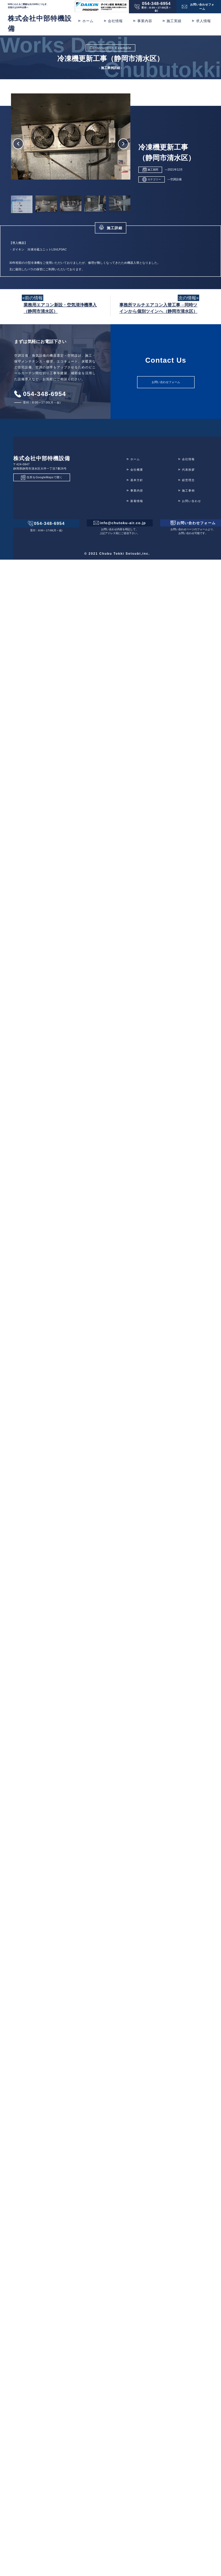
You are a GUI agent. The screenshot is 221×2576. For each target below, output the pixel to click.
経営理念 (188, 480)
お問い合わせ (191, 501)
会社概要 (136, 469)
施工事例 (188, 490)
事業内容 (136, 490)
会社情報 (188, 459)
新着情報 (136, 501)
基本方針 (136, 480)
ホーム (135, 459)
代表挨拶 (188, 469)
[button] (123, 143)
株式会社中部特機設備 (40, 23)
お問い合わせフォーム (166, 382)
